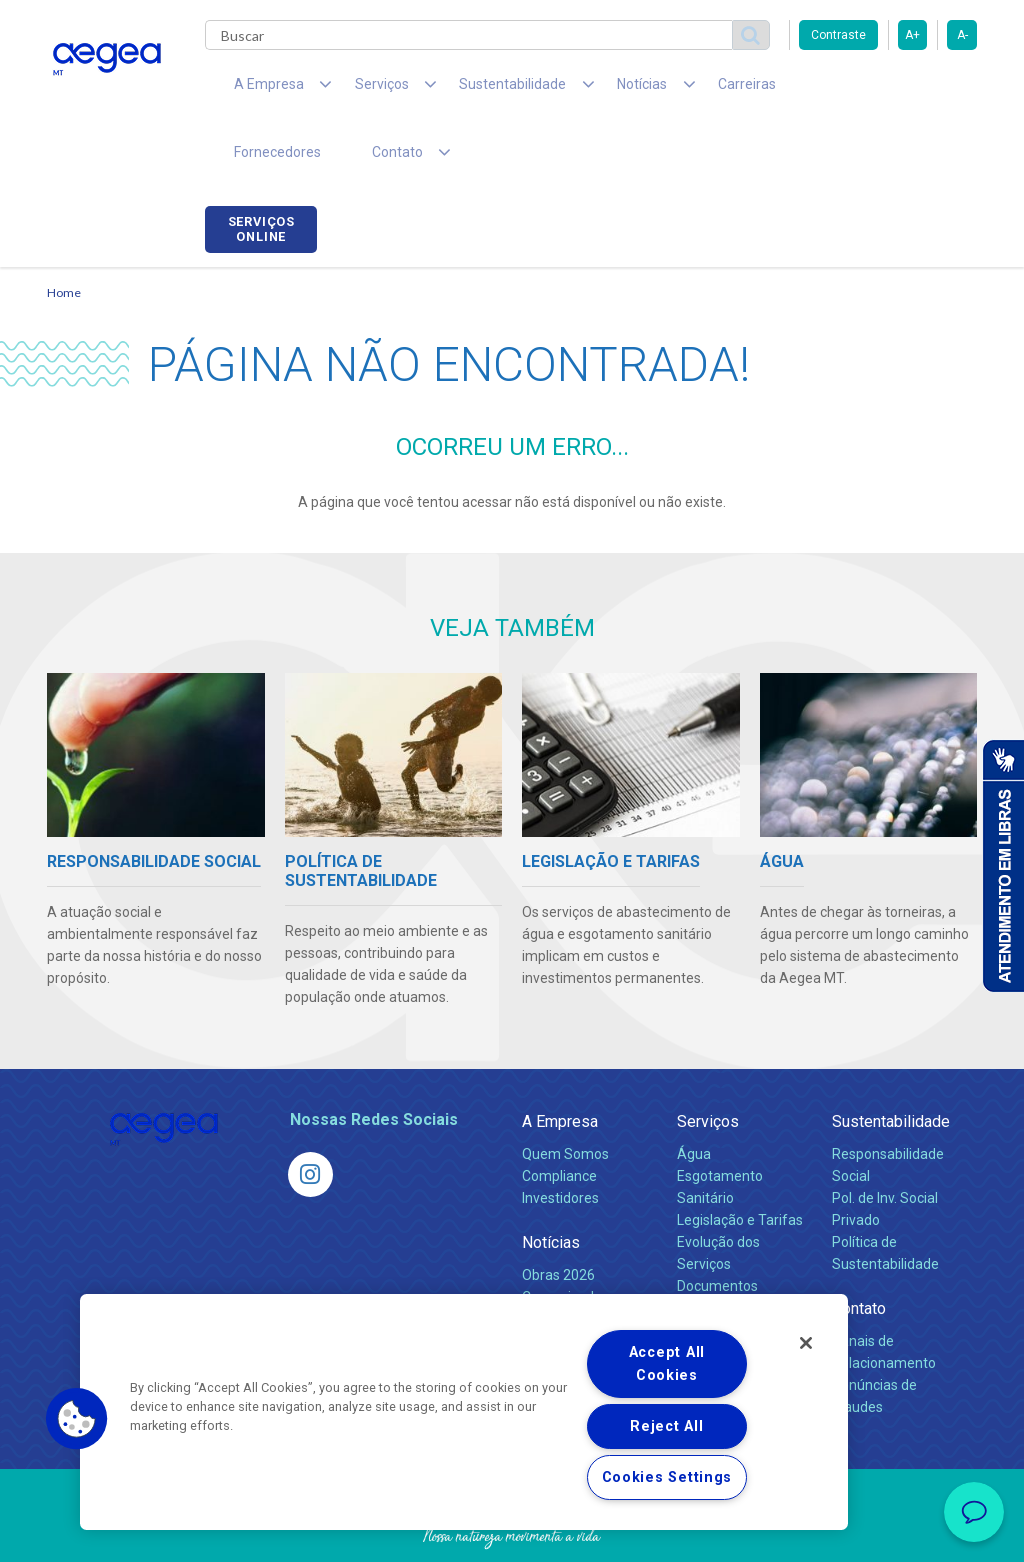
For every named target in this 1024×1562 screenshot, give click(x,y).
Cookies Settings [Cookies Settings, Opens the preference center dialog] (667, 1477)
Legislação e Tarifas (740, 1163)
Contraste (838, 35)
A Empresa (560, 1064)
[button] (77, 1419)
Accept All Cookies (667, 1364)
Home (64, 235)
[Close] (806, 1343)
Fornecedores (777, 90)
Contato (859, 1251)
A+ (912, 35)
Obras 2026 (558, 1218)
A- (962, 35)
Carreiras (671, 90)
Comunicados (565, 1240)
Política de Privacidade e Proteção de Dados (512, 1532)
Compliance (559, 1119)
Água (694, 1097)
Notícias (551, 1185)
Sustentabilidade (891, 1064)
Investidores (560, 1141)
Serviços (708, 1064)
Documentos (717, 1229)
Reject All (666, 1426)
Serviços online (921, 93)
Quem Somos (565, 1097)
